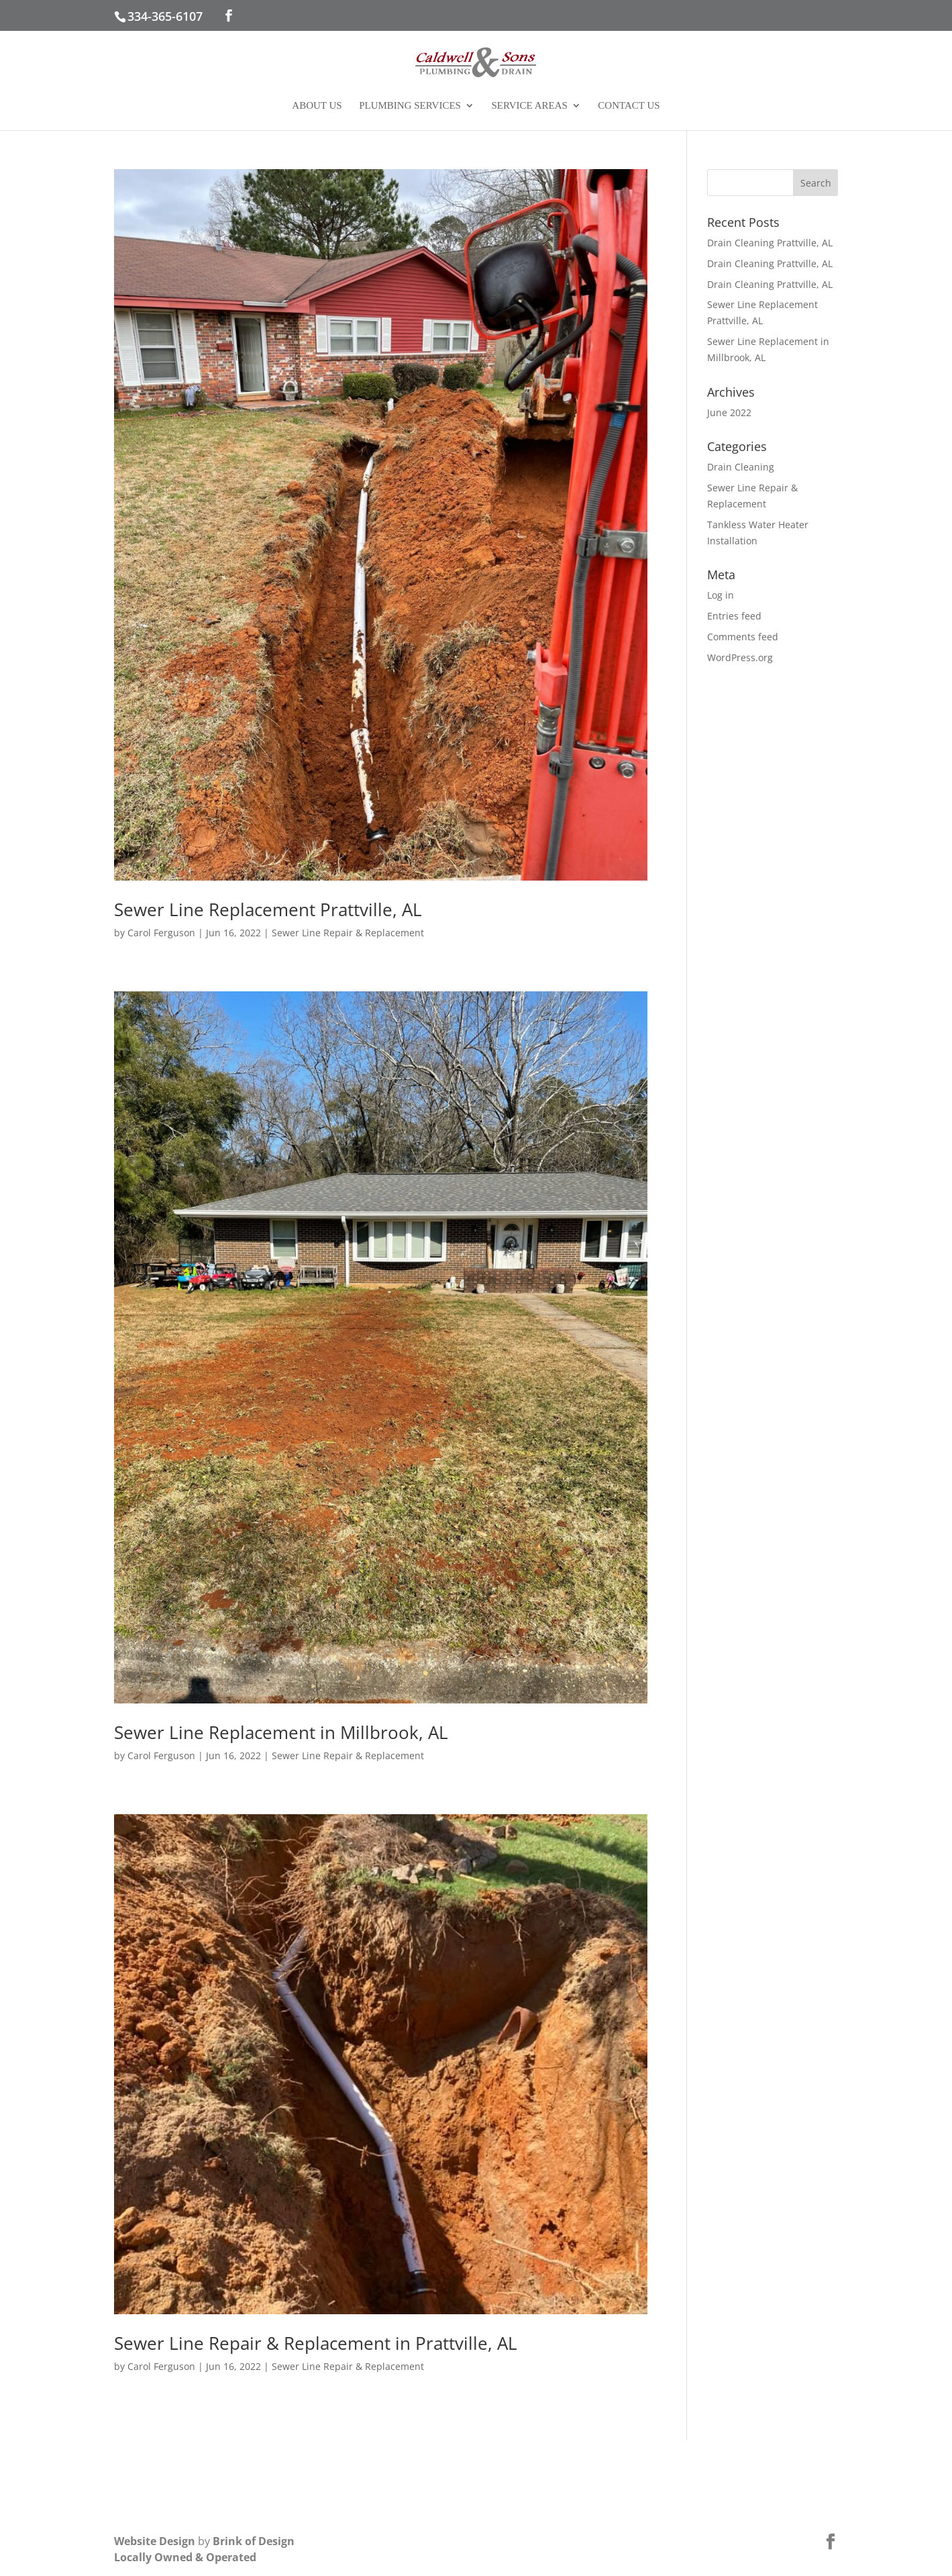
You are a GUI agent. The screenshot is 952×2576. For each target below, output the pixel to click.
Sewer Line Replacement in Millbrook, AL (281, 1732)
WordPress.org (740, 657)
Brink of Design (254, 2541)
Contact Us (628, 106)
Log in (720, 595)
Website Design (154, 2541)
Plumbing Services (410, 106)
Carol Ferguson (161, 932)
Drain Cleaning (740, 466)
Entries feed (734, 615)
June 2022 (729, 412)
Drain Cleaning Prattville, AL (770, 242)
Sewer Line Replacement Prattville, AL (268, 909)
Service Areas (529, 106)
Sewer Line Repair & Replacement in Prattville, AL (315, 2343)
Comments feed (742, 636)
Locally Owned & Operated (185, 2557)
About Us (316, 106)
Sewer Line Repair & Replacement (348, 932)
